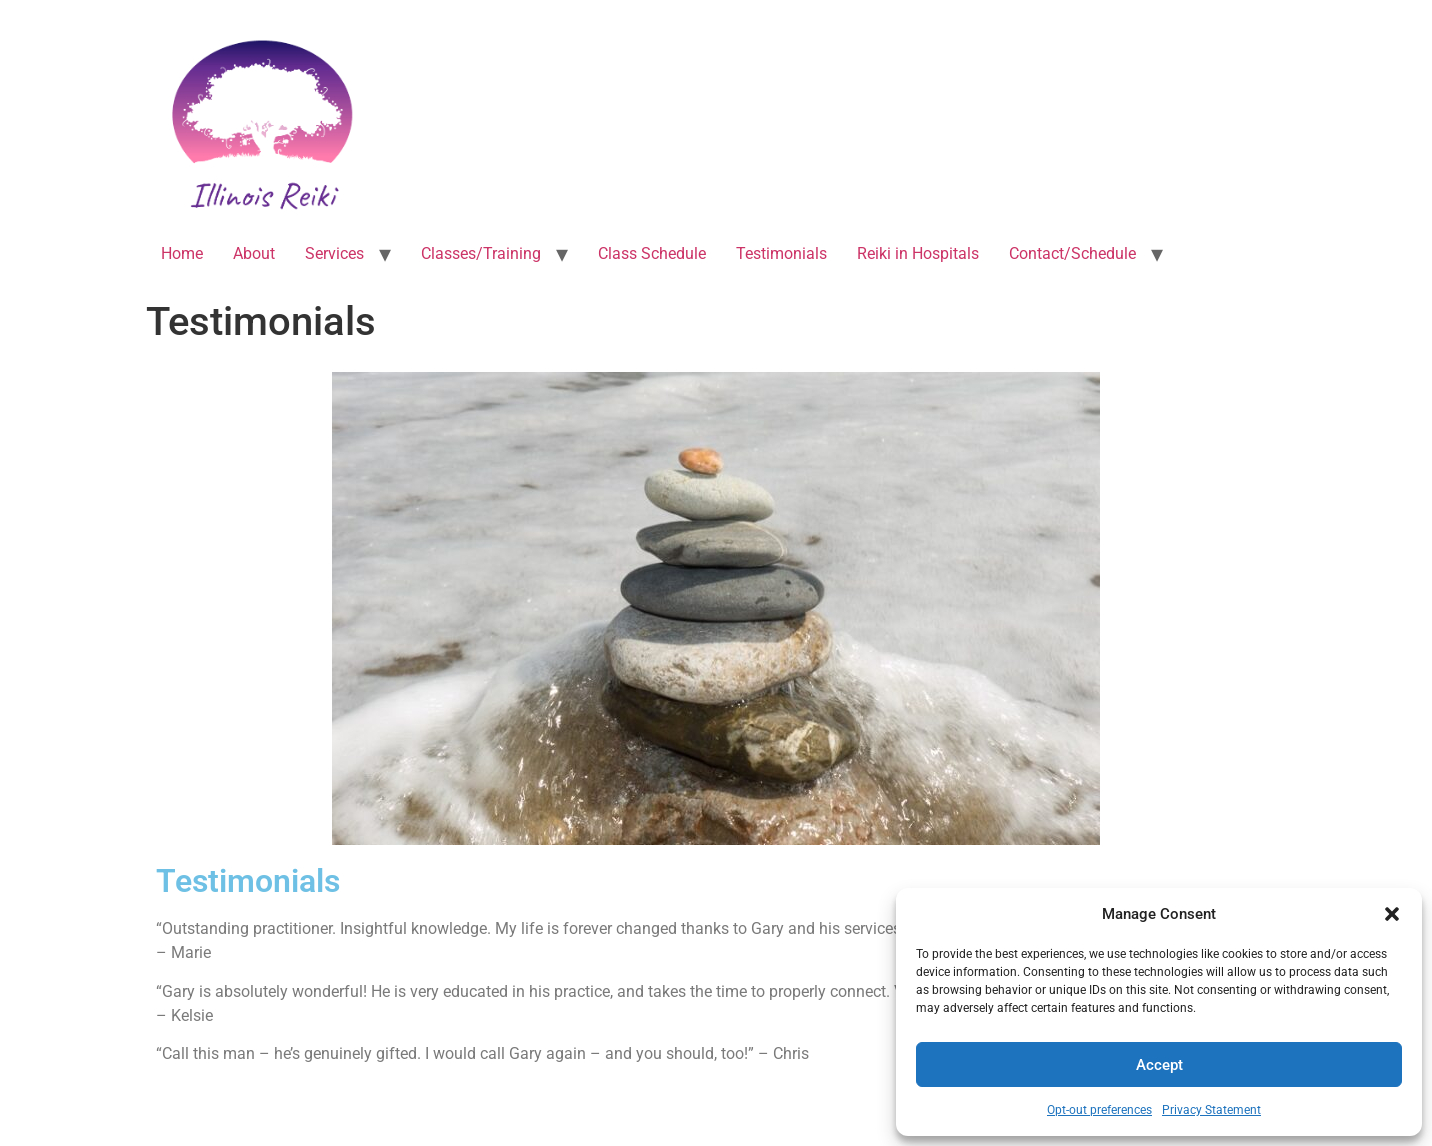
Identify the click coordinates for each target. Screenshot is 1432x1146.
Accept (1159, 1065)
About (254, 253)
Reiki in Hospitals (918, 253)
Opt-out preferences (1099, 1110)
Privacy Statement (1211, 1110)
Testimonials (781, 253)
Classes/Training (481, 253)
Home (182, 253)
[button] (1392, 914)
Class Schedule (652, 253)
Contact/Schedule (1072, 253)
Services (334, 253)
